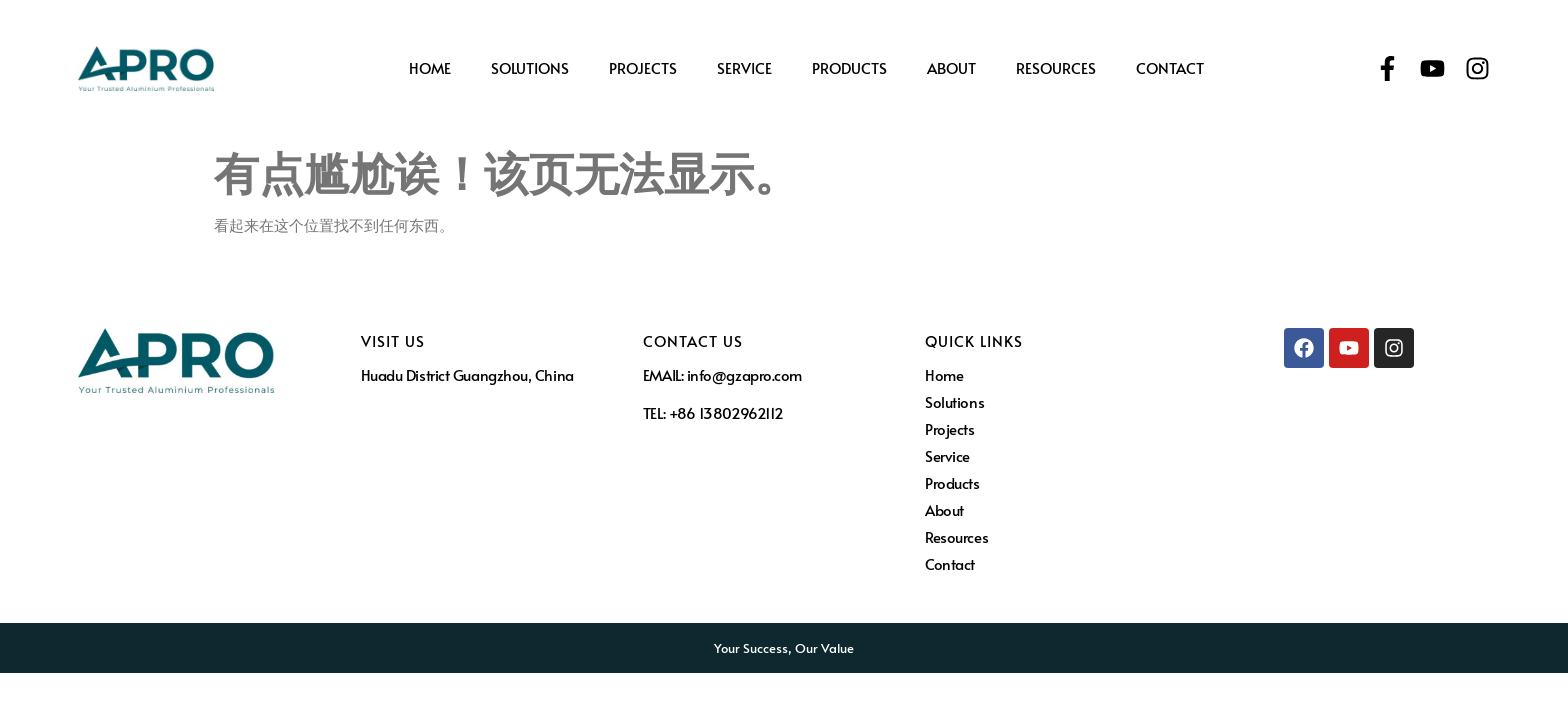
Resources (1056, 68)
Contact (1170, 68)
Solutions (530, 68)
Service (744, 68)
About (951, 68)
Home (430, 68)
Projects (643, 68)
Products (849, 68)
